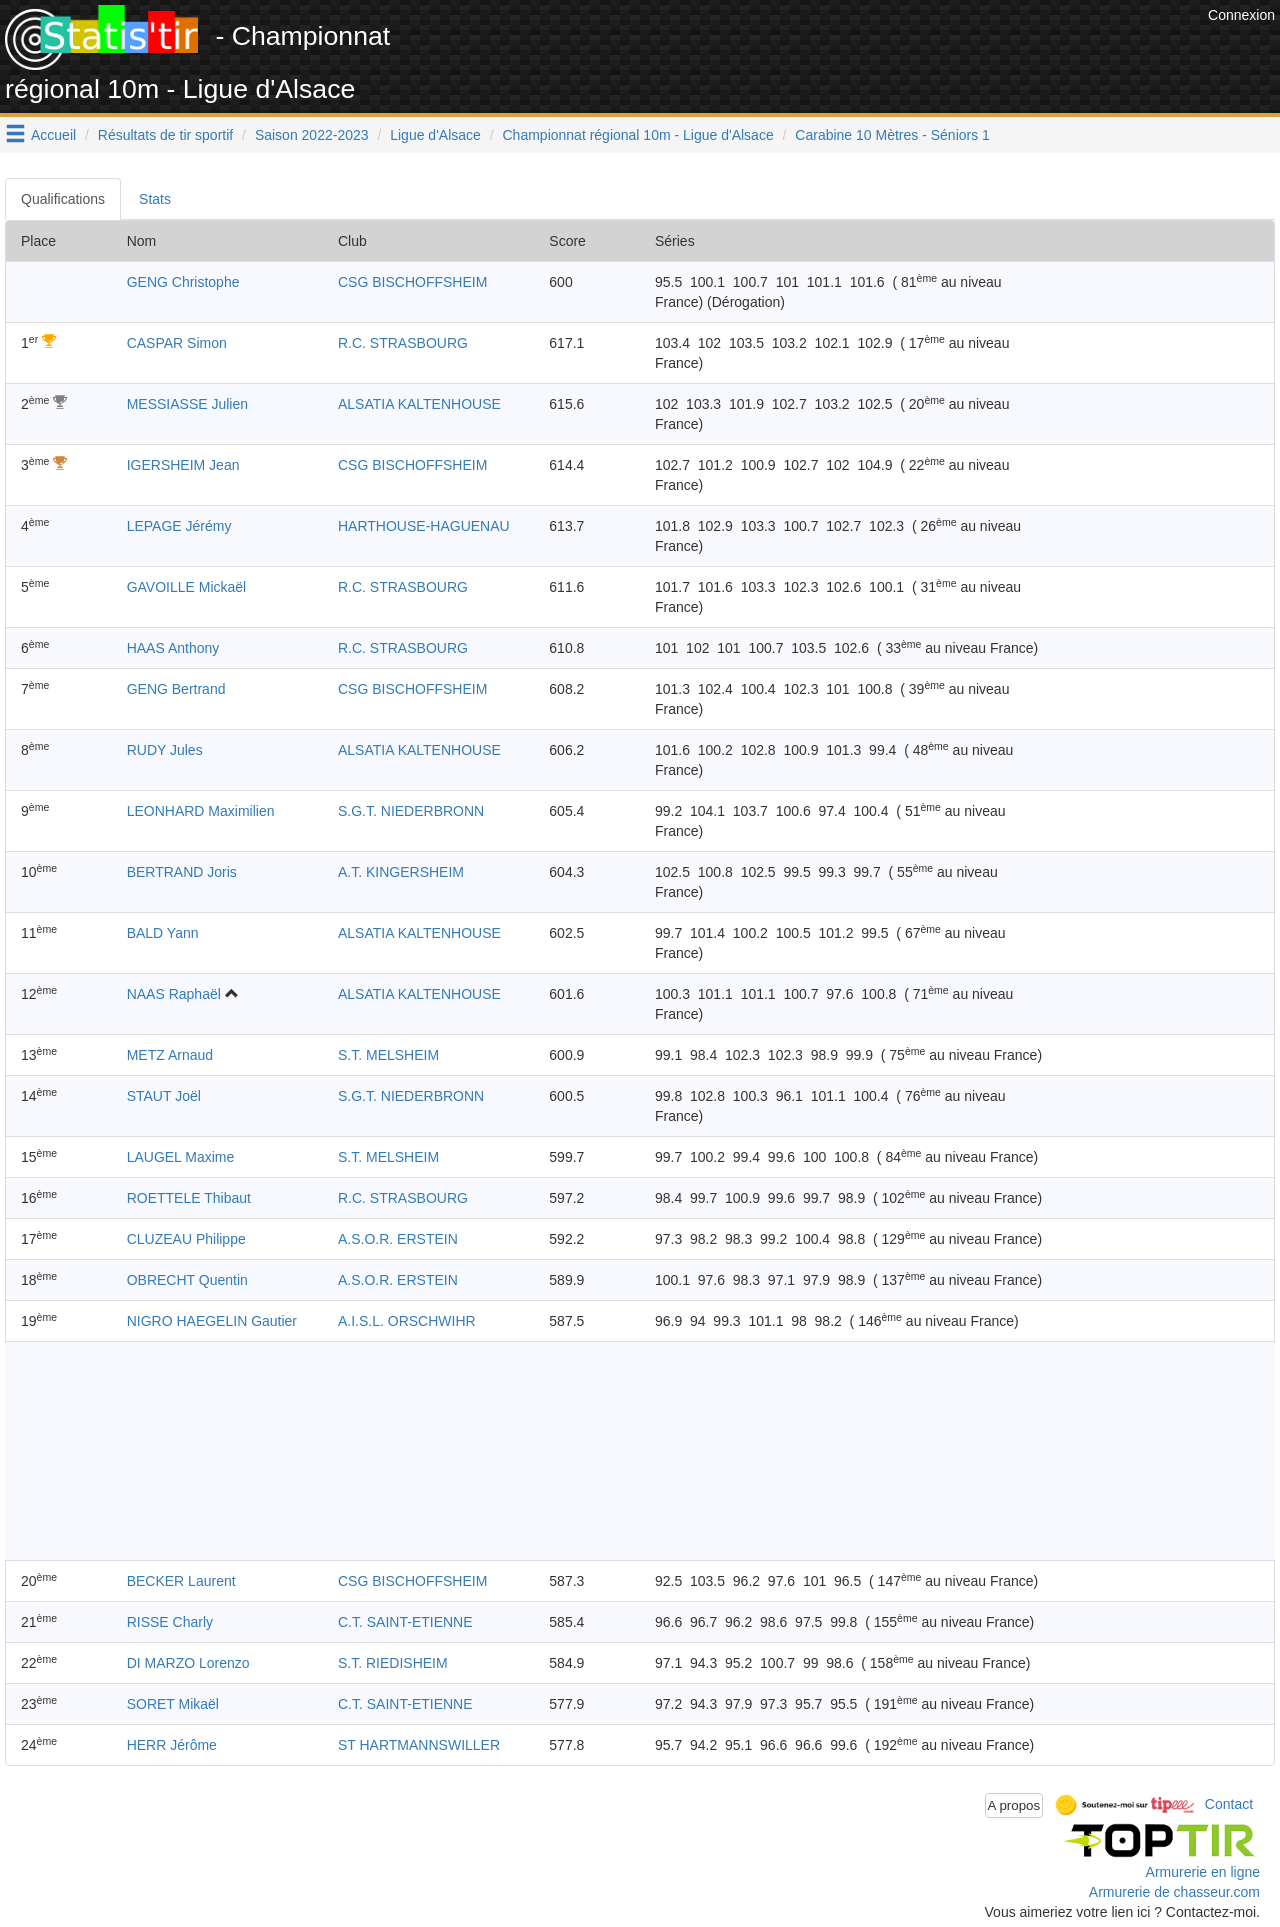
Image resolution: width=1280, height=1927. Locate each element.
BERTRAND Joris (182, 872)
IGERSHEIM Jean (183, 465)
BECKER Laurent (181, 1581)
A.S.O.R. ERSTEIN (398, 1239)
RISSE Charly (170, 1622)
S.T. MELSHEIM (388, 1055)
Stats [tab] (155, 199)
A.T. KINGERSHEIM (401, 872)
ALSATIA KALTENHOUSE (419, 404)
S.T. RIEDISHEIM (393, 1663)
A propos (1014, 1805)
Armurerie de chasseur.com (1174, 1892)
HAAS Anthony (173, 648)
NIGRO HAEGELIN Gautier (212, 1321)
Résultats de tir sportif (165, 135)
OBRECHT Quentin (187, 1280)
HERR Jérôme (172, 1745)
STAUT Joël (164, 1096)
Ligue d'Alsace (435, 135)
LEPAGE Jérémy (179, 526)
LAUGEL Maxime (181, 1157)
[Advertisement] (839, 50)
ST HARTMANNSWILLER (419, 1745)
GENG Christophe (183, 282)
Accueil (53, 135)
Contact (1229, 1804)
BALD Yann (163, 933)
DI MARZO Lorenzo (188, 1663)
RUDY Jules (165, 750)
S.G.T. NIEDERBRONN (411, 811)
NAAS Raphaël (174, 994)
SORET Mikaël (173, 1704)
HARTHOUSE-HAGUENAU (424, 526)
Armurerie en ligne (1203, 1872)
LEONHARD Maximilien (201, 811)
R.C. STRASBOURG (403, 343)
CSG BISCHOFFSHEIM (412, 282)
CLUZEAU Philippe (186, 1239)
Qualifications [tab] (63, 199)
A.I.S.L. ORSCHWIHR (407, 1321)
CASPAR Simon (177, 343)
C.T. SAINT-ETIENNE (405, 1622)
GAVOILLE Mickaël (187, 587)
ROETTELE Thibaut (189, 1198)
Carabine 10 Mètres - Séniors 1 (892, 135)
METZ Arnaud (170, 1055)
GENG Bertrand (176, 689)
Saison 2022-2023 (312, 135)
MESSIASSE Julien (187, 404)
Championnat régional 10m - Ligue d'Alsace (638, 135)
